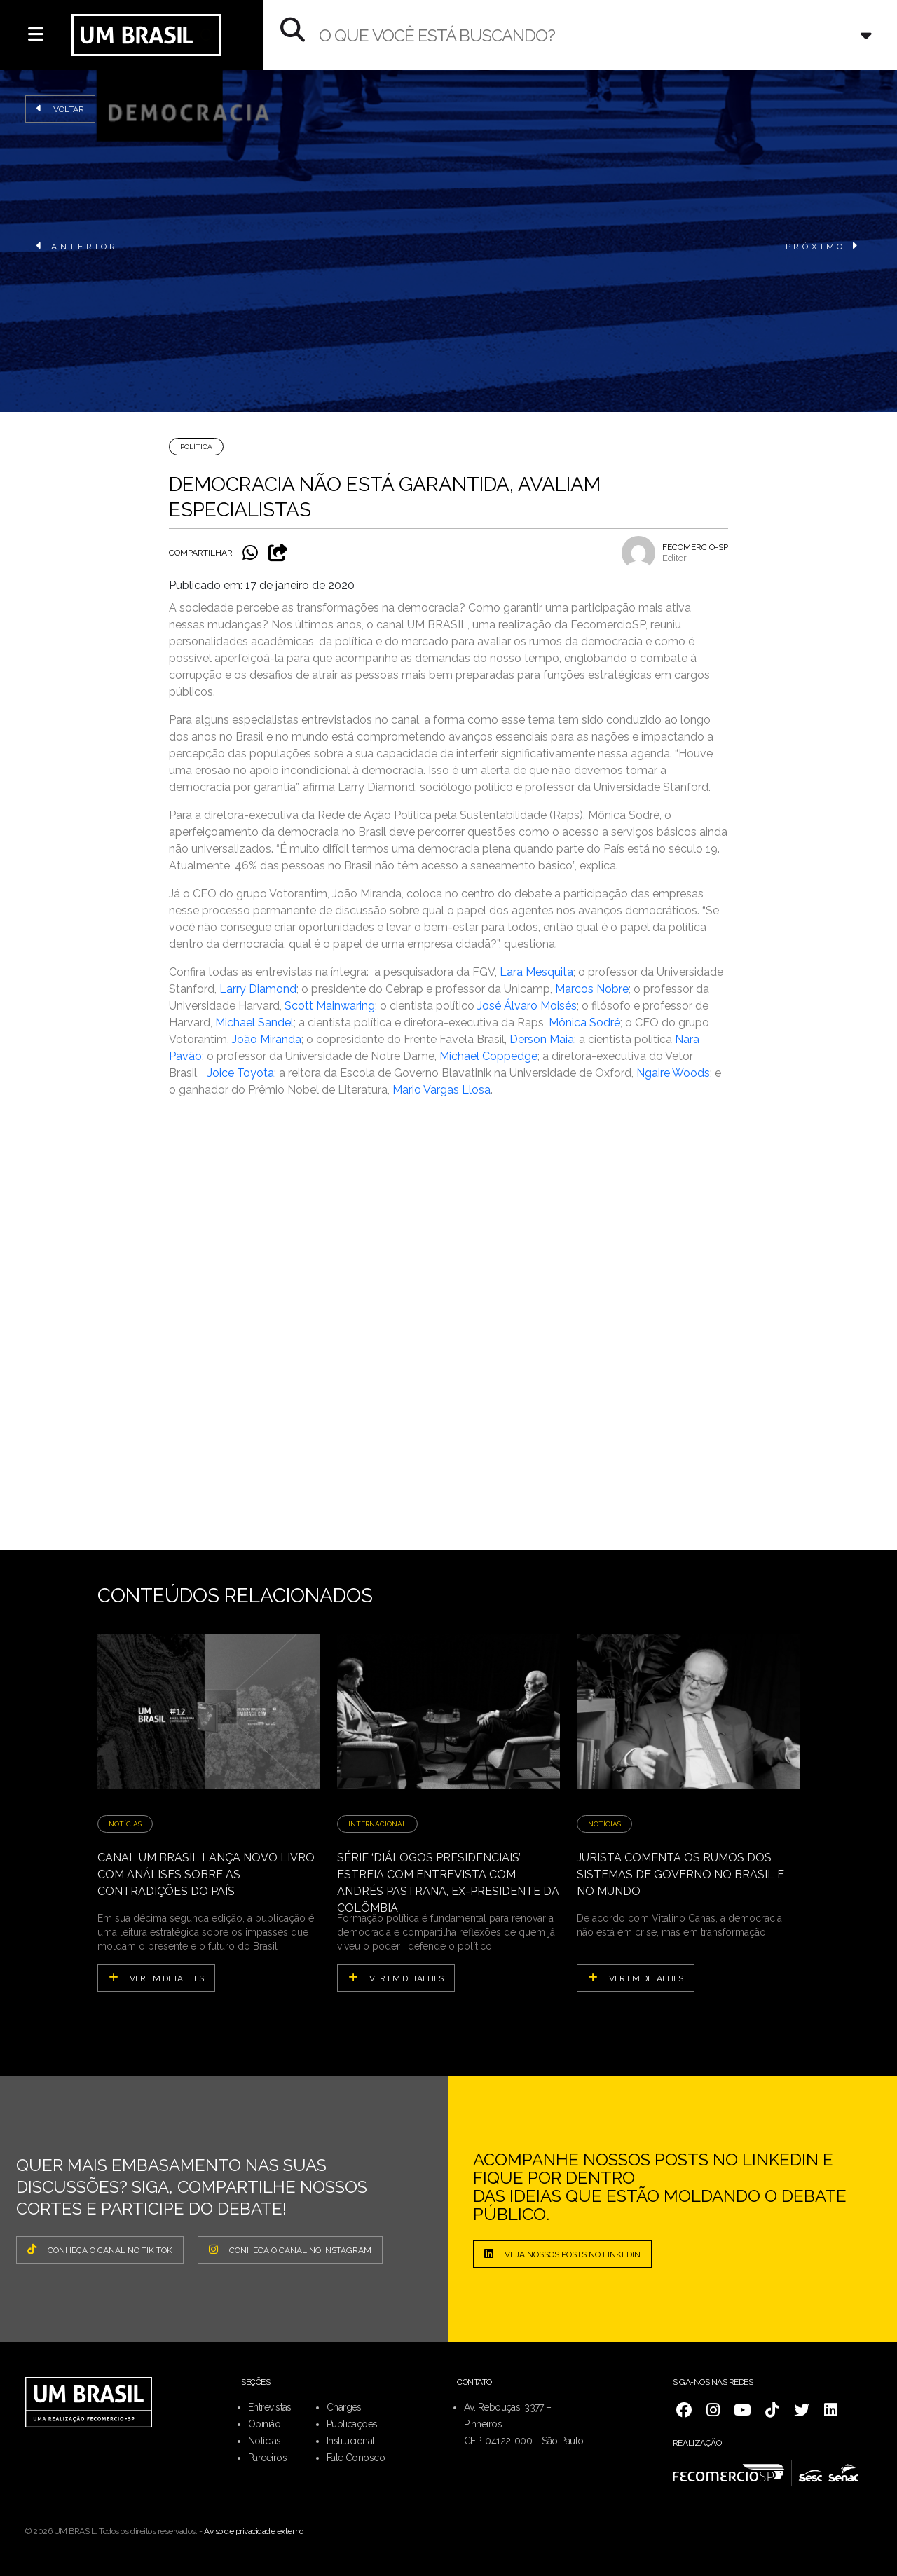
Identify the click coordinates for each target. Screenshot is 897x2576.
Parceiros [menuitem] (267, 2457)
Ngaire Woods (673, 1073)
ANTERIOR (77, 246)
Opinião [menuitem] (264, 2424)
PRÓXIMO (823, 246)
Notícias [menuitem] (264, 2440)
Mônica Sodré (584, 1022)
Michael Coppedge (488, 1056)
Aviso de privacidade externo (253, 2531)
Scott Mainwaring (330, 1005)
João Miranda (266, 1039)
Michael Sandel (254, 1022)
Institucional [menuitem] (351, 2440)
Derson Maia (541, 1039)
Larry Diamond (257, 989)
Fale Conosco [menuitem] (356, 2457)
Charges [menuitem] (344, 2407)
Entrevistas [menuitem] (270, 2407)
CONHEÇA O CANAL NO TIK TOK (99, 2249)
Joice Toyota (240, 1073)
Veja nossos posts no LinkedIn (562, 2253)
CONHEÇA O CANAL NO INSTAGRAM (290, 2249)
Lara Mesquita (536, 972)
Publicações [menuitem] (352, 2424)
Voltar (60, 108)
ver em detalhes (156, 1977)
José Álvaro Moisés (527, 1005)
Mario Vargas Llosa (441, 1089)
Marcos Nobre (592, 989)
